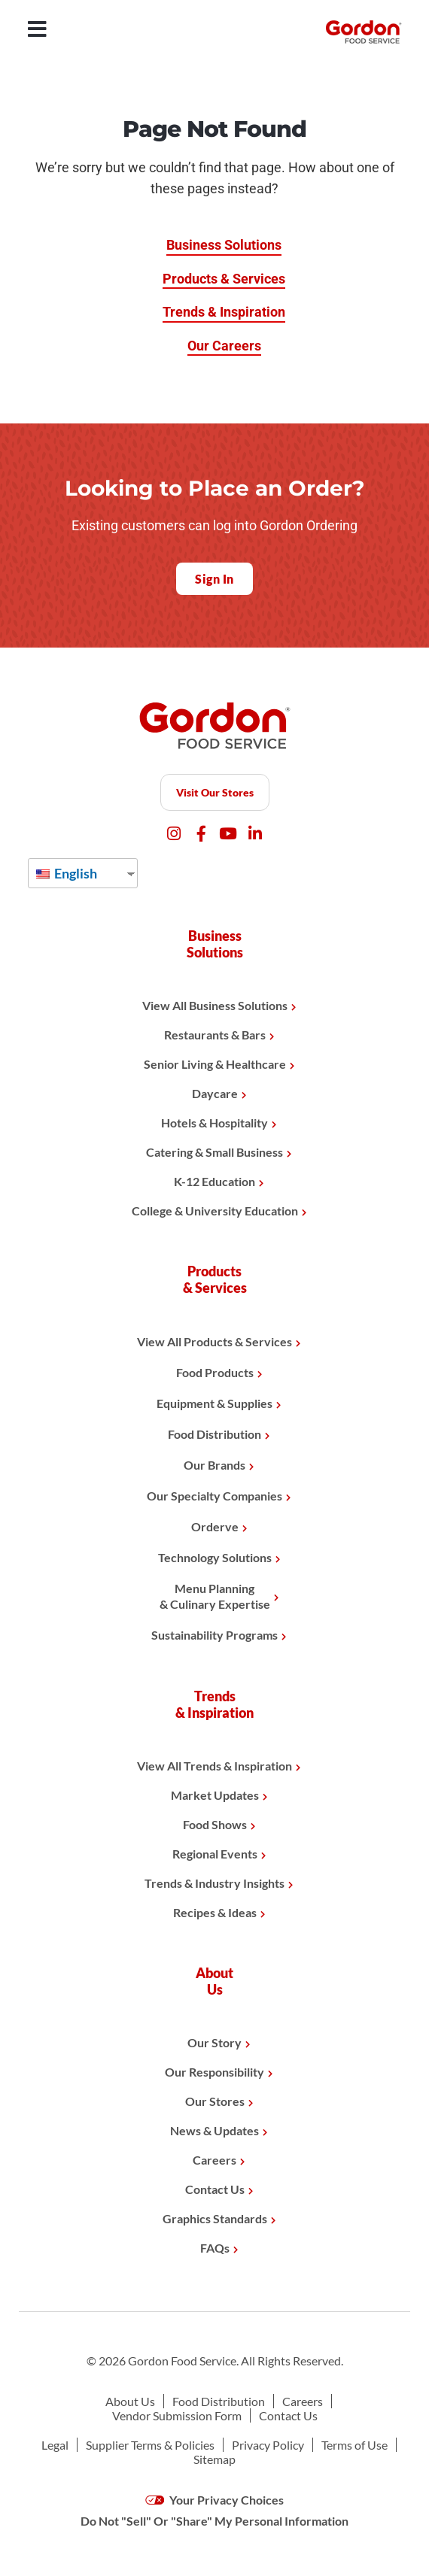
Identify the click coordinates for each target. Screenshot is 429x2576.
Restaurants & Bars (215, 1034)
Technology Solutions (215, 1557)
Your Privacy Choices (214, 2500)
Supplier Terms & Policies (150, 2445)
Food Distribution (214, 1434)
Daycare (215, 1093)
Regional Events (214, 1853)
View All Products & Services (214, 1341)
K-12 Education (214, 1181)
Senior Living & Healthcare (215, 1064)
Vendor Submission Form (177, 2415)
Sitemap (214, 2459)
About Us (130, 2401)
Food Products (215, 1372)
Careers (214, 2160)
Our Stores (215, 2101)
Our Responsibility (214, 2072)
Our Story (214, 2042)
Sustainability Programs (214, 1635)
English (66, 873)
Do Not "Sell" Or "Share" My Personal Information (214, 2521)
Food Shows (215, 1824)
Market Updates (215, 1795)
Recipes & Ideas (215, 1912)
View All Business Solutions (215, 1005)
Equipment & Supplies (214, 1403)
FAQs (215, 2248)
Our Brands (214, 1465)
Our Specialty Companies (214, 1495)
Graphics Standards (215, 2218)
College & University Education (215, 1210)
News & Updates (214, 2130)
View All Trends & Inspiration (214, 1765)
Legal (54, 2445)
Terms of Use (354, 2445)
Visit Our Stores (215, 792)
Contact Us (215, 2189)
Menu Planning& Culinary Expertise (215, 1596)
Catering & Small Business (214, 1152)
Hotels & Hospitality (214, 1122)
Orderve (215, 1526)
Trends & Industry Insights (214, 1883)
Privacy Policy (268, 2445)
